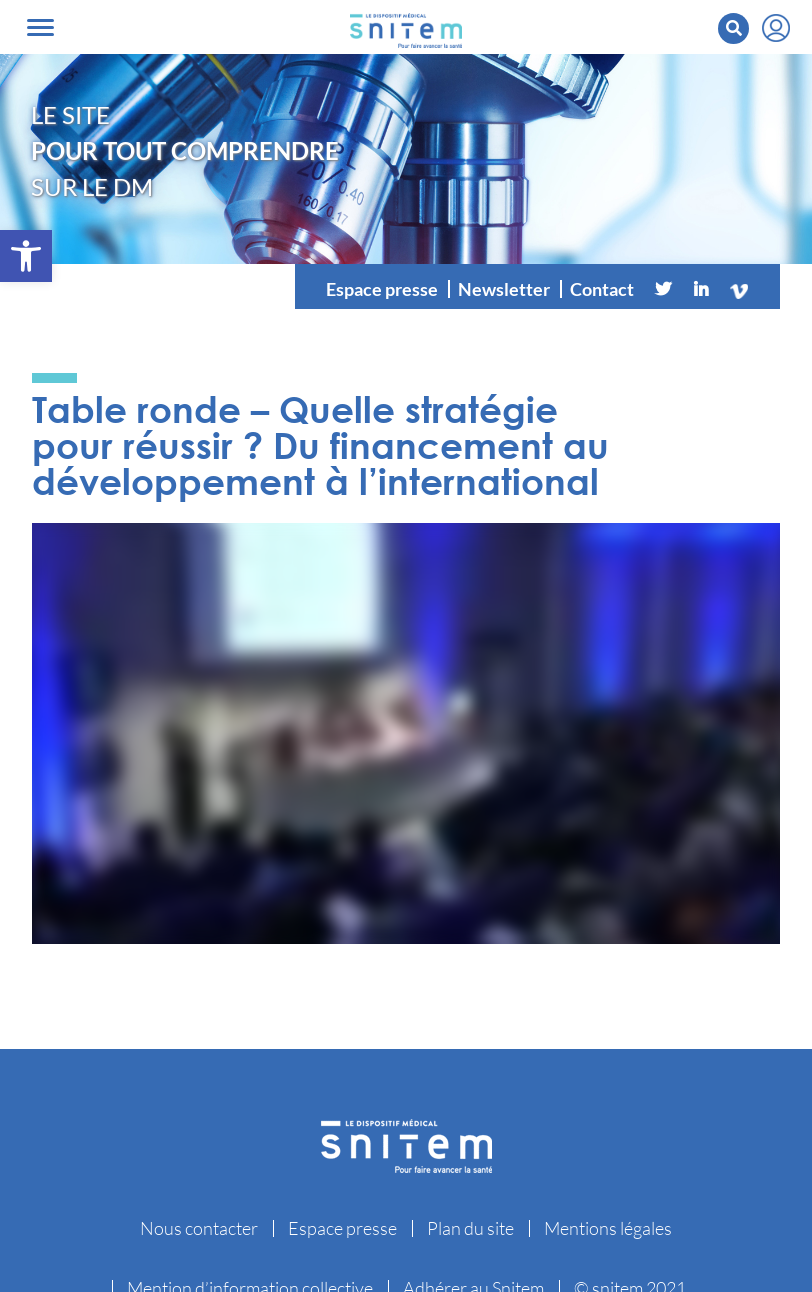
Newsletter (504, 289)
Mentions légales (608, 1228)
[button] (26, 256)
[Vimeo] (739, 289)
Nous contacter (199, 1228)
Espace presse (382, 289)
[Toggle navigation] (40, 27)
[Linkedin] (701, 289)
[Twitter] (663, 289)
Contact (602, 289)
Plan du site (470, 1228)
